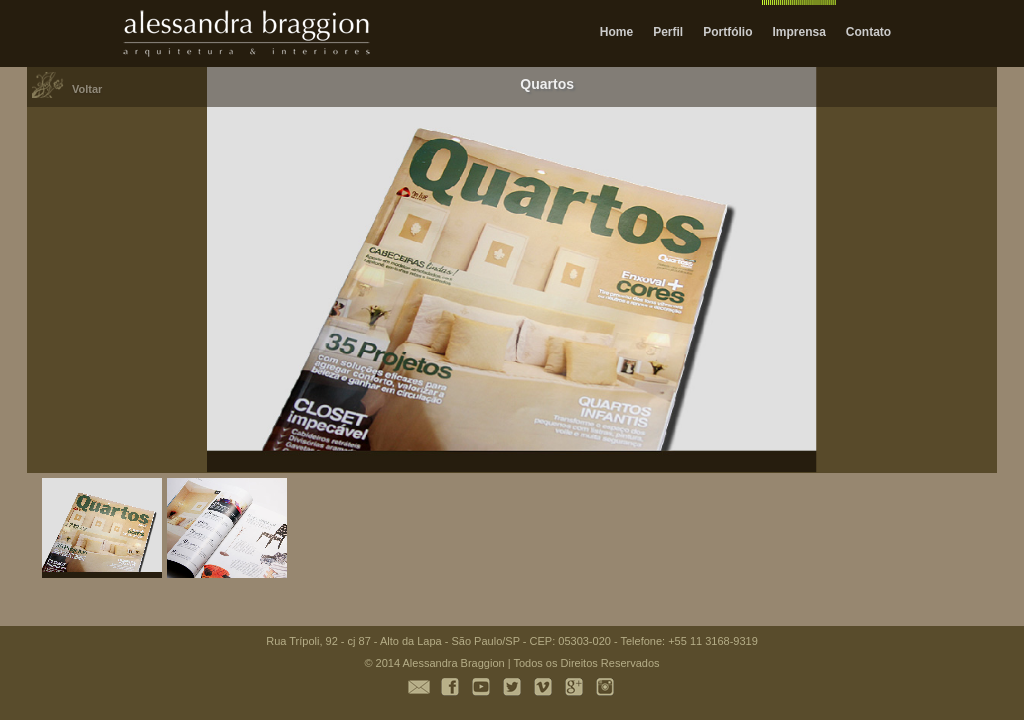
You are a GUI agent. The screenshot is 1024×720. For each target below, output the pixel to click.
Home (616, 32)
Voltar (87, 89)
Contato (868, 32)
